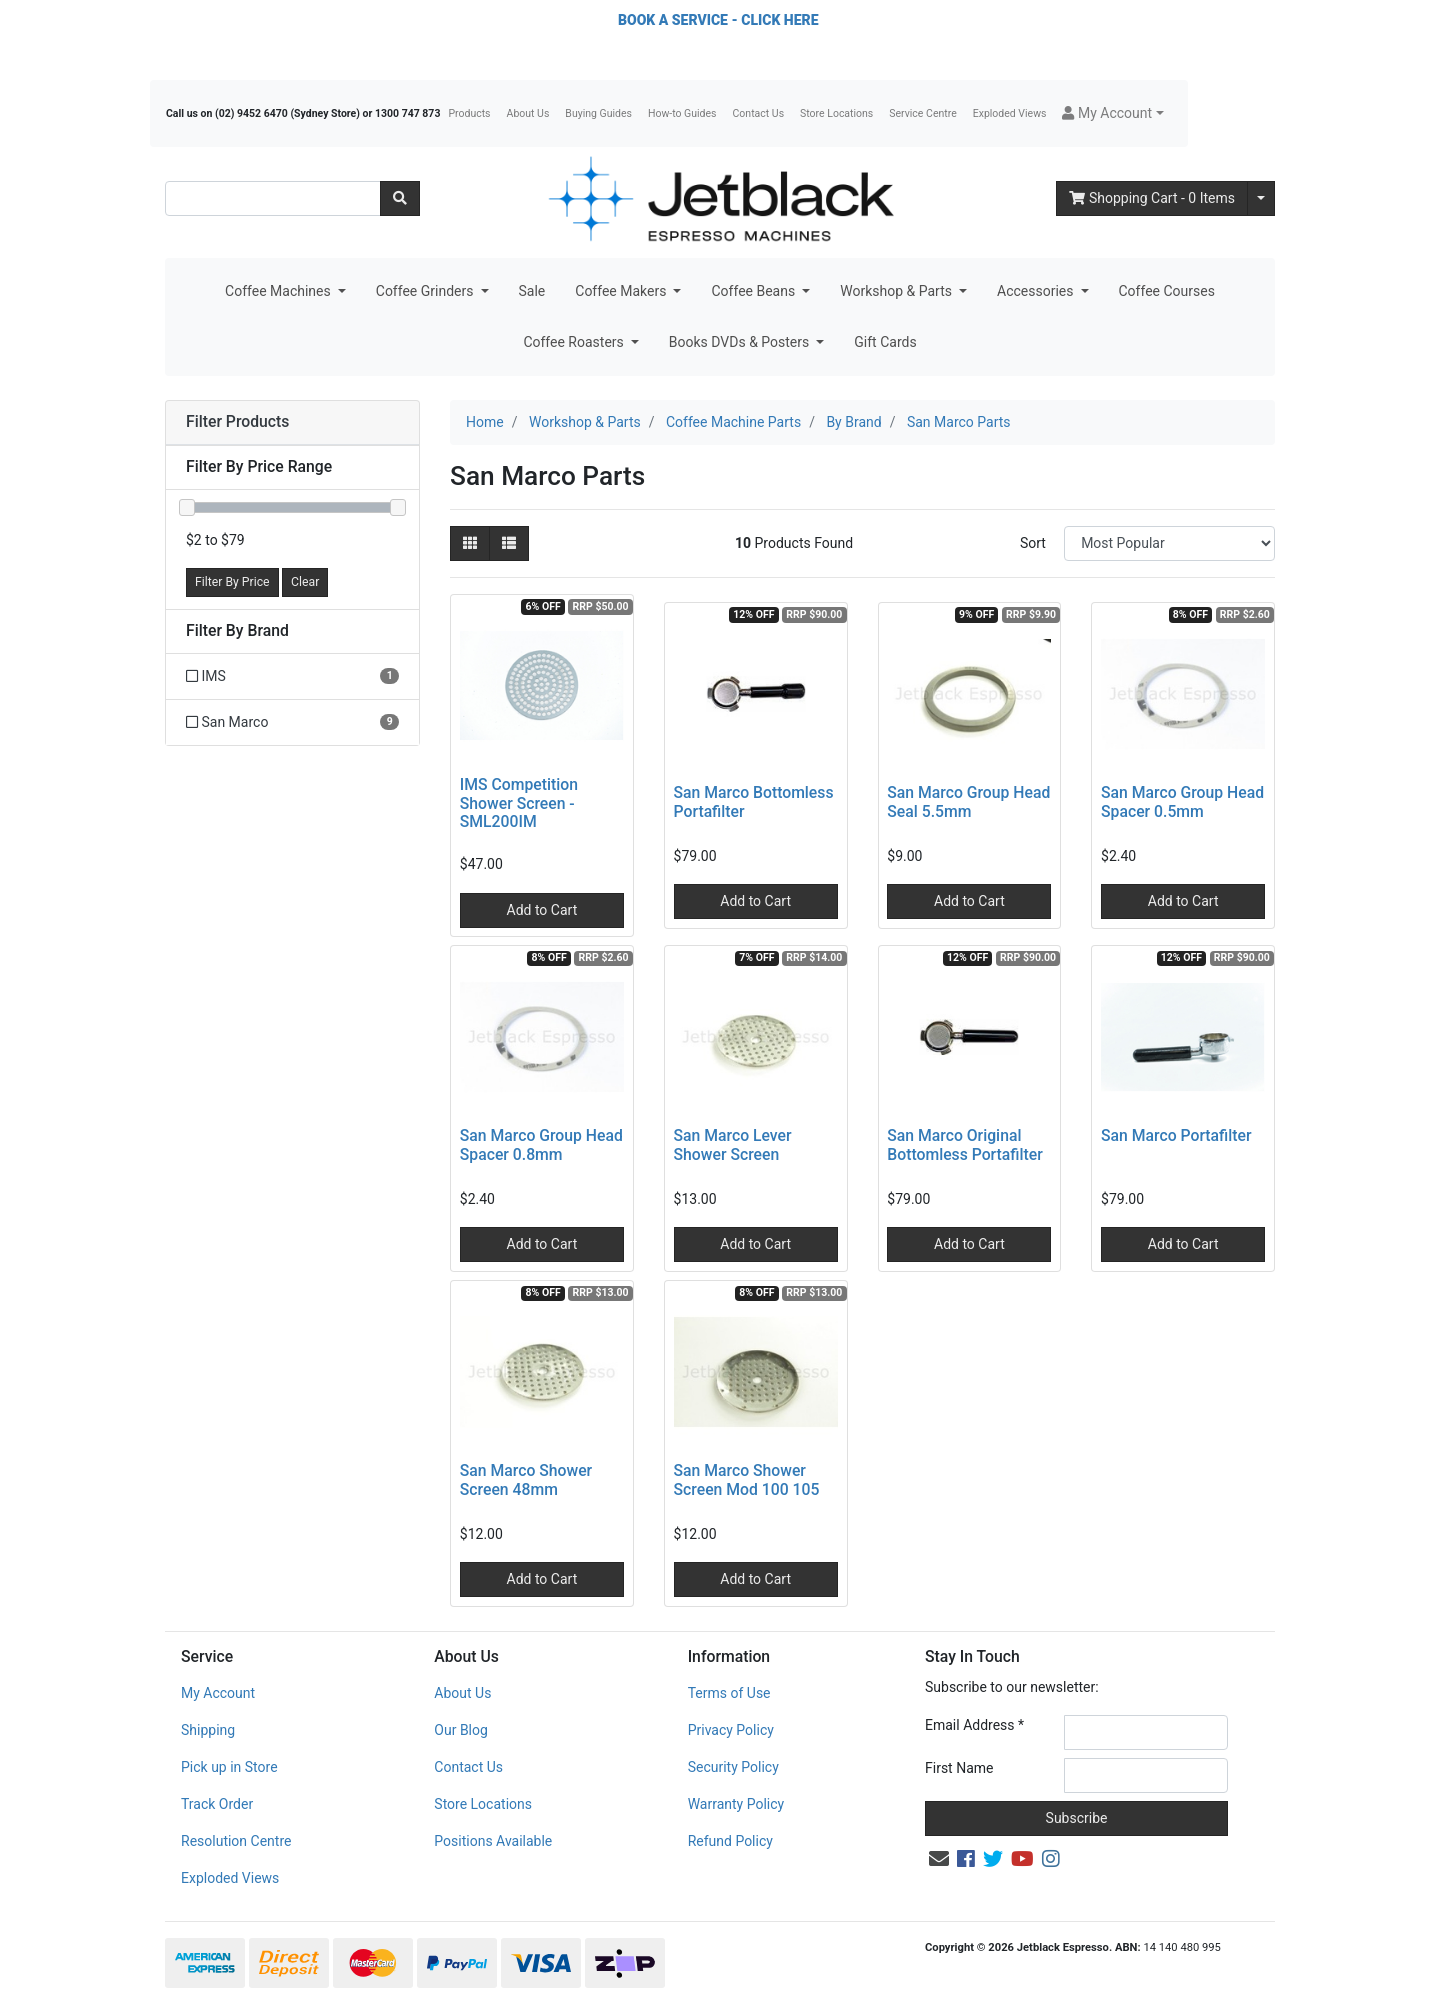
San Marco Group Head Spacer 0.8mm (541, 1145)
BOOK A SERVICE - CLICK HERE (718, 20)
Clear (305, 582)
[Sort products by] (1169, 543)
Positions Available (493, 1841)
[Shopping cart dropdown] (1261, 198)
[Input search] (273, 198)
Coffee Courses (1167, 291)
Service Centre (922, 113)
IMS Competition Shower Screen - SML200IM (519, 803)
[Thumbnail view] (470, 543)
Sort (1033, 543)
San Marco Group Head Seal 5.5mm (968, 802)
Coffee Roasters (575, 342)
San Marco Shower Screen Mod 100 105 (747, 1480)
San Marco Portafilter (1176, 1135)
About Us (528, 113)
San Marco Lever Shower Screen (733, 1145)
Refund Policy (730, 1841)
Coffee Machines (279, 291)
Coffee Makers (622, 291)
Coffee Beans (754, 291)
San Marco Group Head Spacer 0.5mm (1182, 802)
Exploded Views (1010, 113)
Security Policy (733, 1767)
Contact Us (759, 113)
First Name (959, 1768)
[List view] (509, 543)
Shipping (208, 1730)
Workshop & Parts (897, 291)
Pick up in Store (229, 1767)
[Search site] (400, 198)
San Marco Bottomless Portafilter (754, 802)
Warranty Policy (736, 1804)
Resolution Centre (236, 1841)
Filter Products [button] (237, 422)
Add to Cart (542, 910)
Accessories (1037, 291)
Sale (532, 291)
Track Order (217, 1804)
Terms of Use (729, 1693)
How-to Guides (682, 113)
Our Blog (461, 1730)
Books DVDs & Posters (741, 342)
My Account (218, 1693)
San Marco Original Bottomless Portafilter (964, 1145)
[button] (1112, 113)
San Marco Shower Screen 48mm (526, 1480)
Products (469, 113)
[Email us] (939, 1859)
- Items (1152, 198)
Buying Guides (598, 113)
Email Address (974, 1725)
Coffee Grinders (426, 291)
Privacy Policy (731, 1730)
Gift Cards (885, 342)
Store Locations (836, 113)
